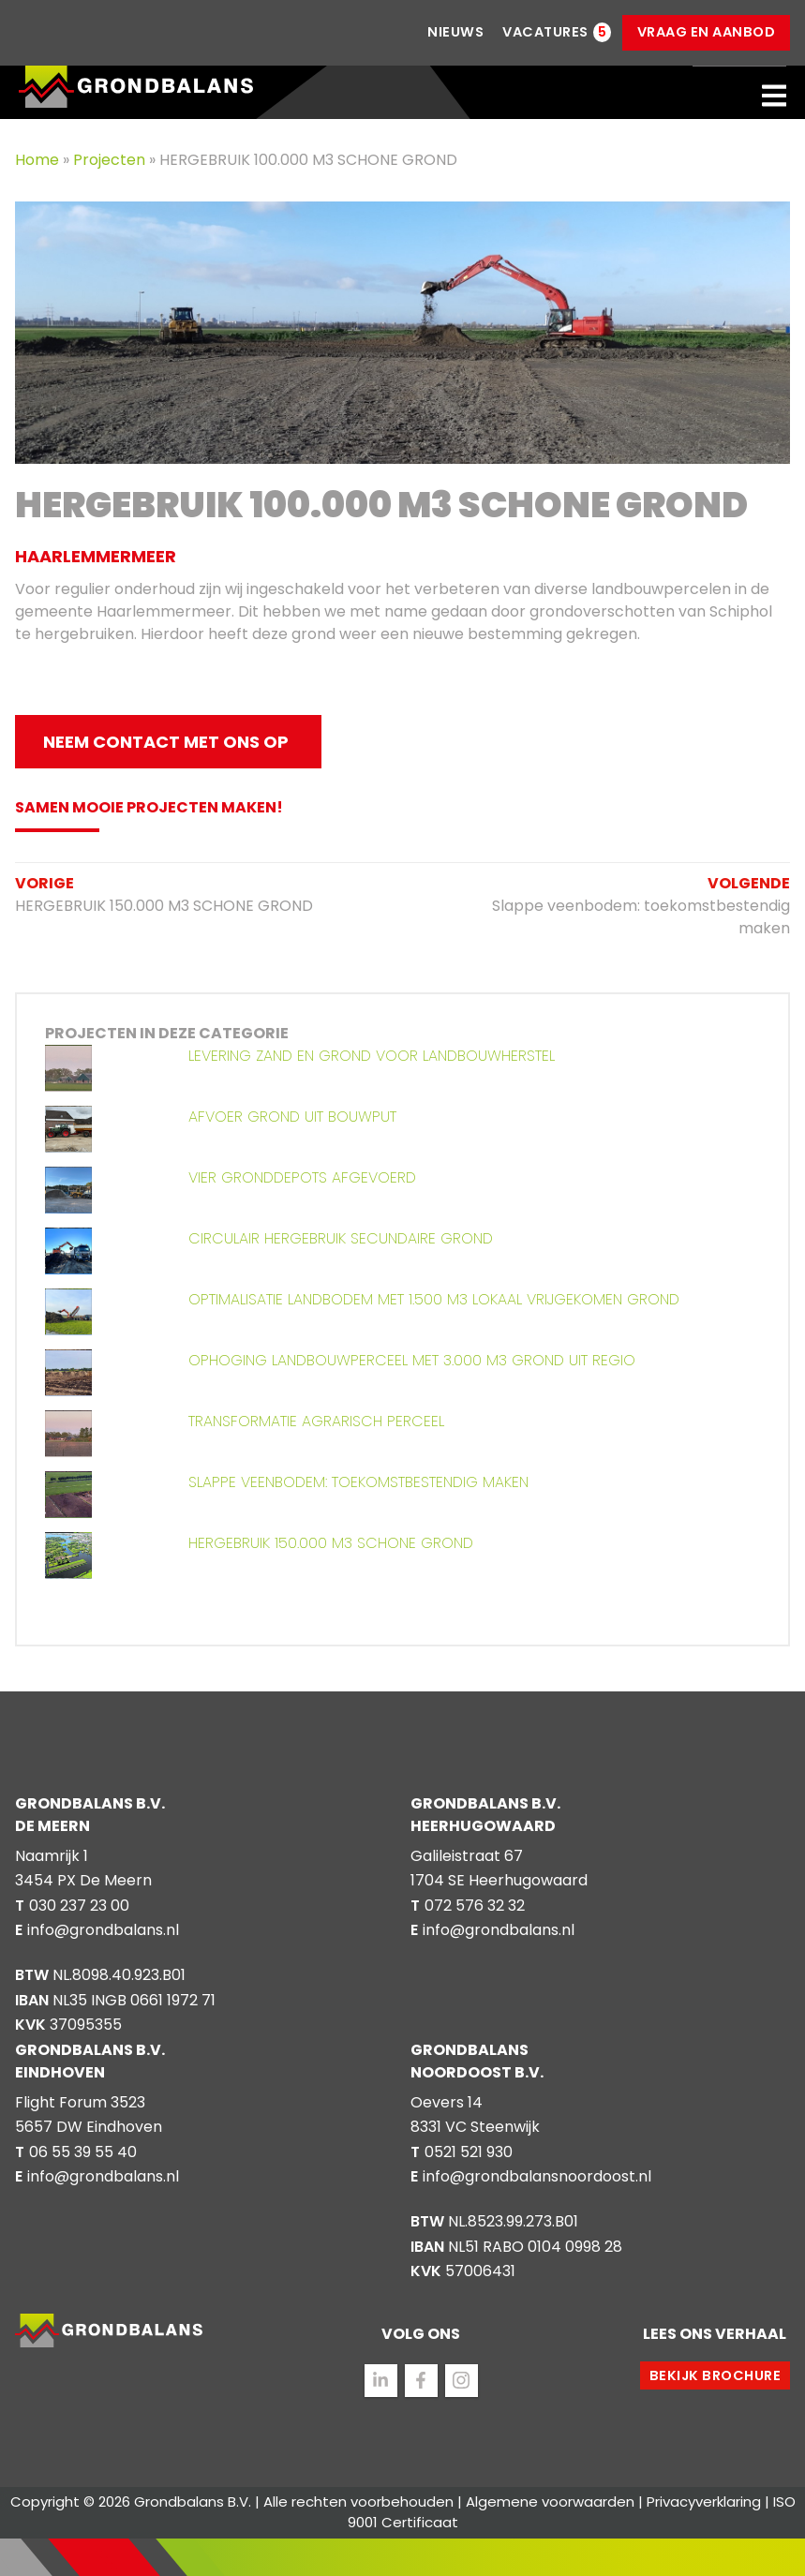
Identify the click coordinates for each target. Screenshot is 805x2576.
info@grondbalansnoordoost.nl (537, 2176)
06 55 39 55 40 (83, 2152)
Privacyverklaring (704, 2501)
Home (39, 160)
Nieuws (455, 31)
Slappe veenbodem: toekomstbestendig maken (635, 905)
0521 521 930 (469, 2152)
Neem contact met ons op (166, 741)
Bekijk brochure (715, 2375)
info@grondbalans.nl (103, 1930)
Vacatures (545, 32)
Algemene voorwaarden (550, 2501)
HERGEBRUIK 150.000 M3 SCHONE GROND (164, 894)
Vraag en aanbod (706, 31)
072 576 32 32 (475, 1905)
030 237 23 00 (79, 1905)
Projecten (111, 160)
